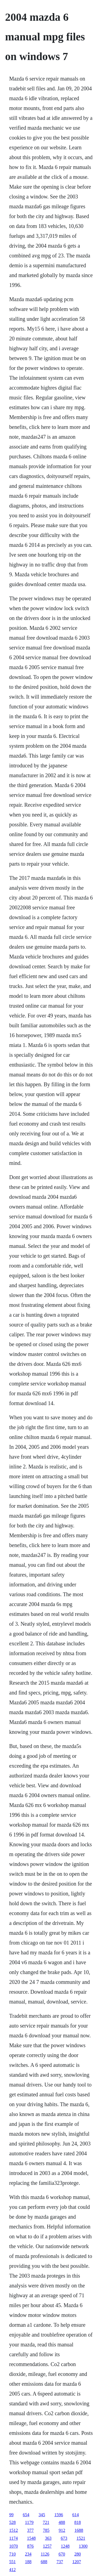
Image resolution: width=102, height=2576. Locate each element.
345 (42, 2514)
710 (12, 2554)
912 (62, 2530)
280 (77, 2554)
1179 (29, 2522)
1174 (13, 2538)
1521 (80, 2538)
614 (75, 2514)
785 (46, 2530)
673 (64, 2538)
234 (28, 2554)
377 (30, 2530)
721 (46, 2522)
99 (11, 2514)
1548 (31, 2538)
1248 (65, 2546)
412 (12, 2569)
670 (61, 2554)
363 (48, 2538)
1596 (58, 2514)
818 (77, 2522)
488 (61, 2522)
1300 (83, 2546)
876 (30, 2546)
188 (28, 2561)
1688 (79, 2530)
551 (12, 2561)
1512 (13, 2530)
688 (44, 2561)
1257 (47, 2546)
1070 (13, 2546)
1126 (45, 2554)
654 (26, 2514)
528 (12, 2522)
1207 (76, 2561)
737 (60, 2561)
